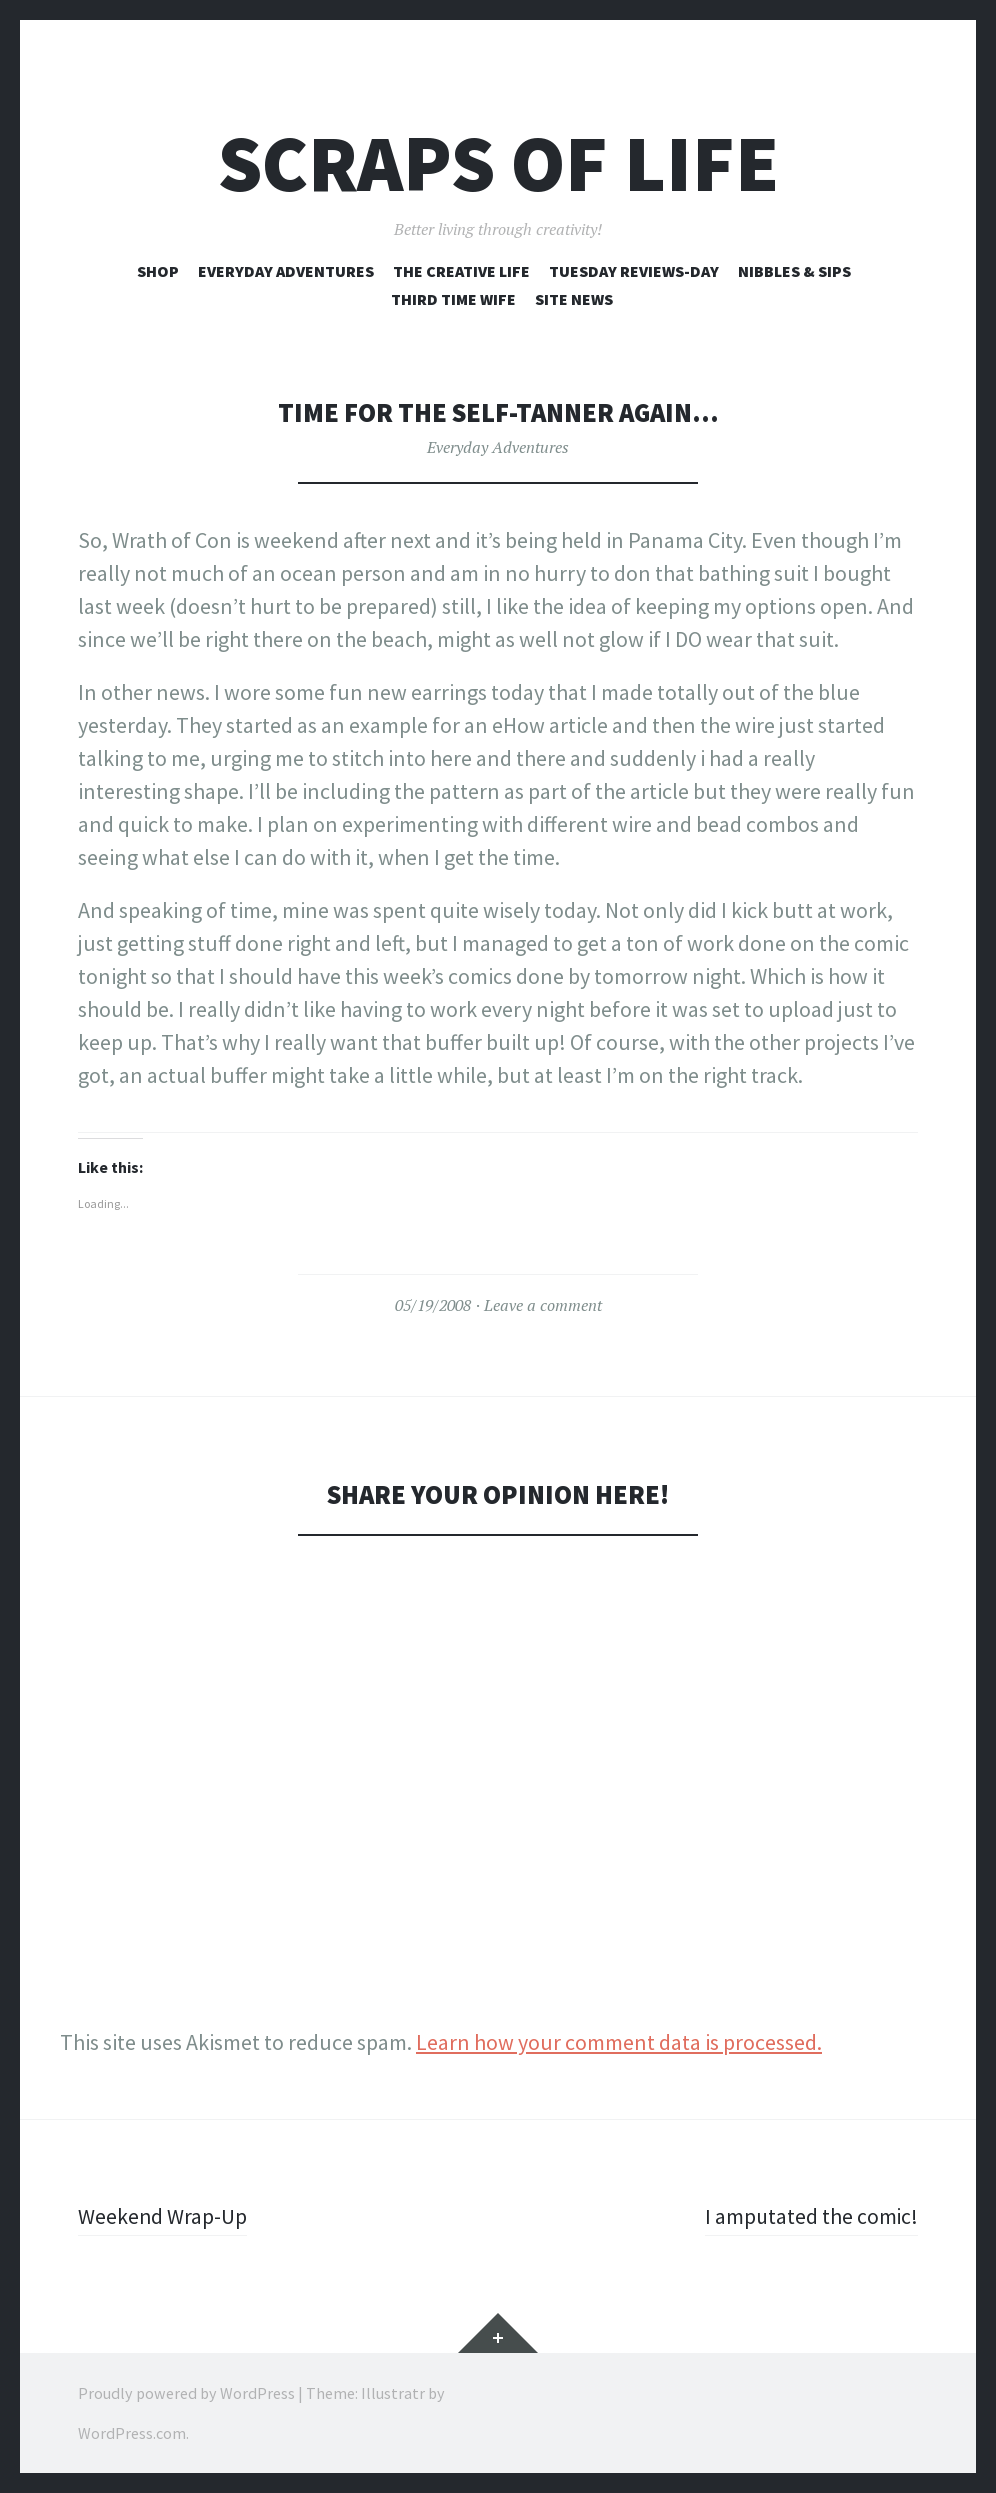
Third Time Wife (453, 299)
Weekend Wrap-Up (163, 2216)
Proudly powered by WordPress (186, 2393)
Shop (158, 271)
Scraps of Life (498, 163)
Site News (574, 299)
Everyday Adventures (286, 271)
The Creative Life (461, 271)
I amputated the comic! (810, 2216)
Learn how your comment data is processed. (619, 2042)
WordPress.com (132, 2433)
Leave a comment (543, 1305)
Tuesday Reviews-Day (634, 271)
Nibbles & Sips (794, 271)
